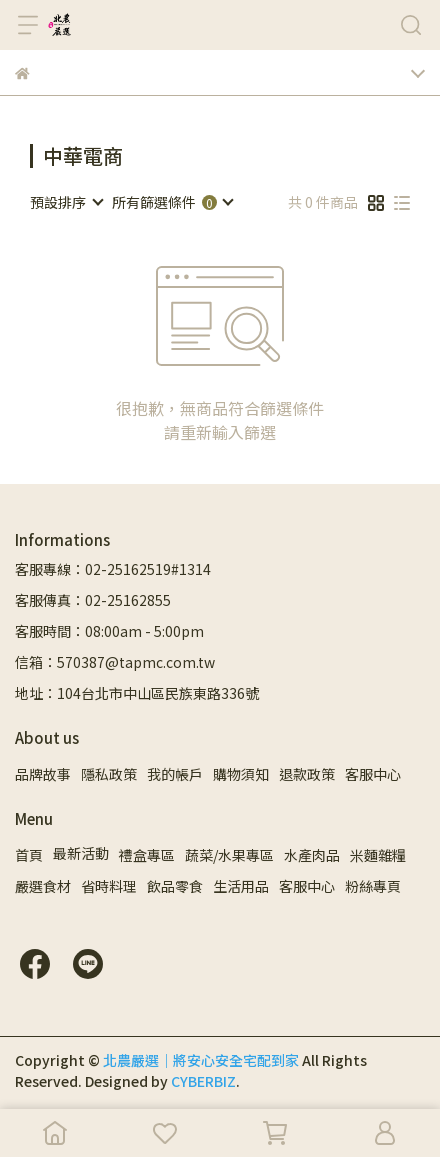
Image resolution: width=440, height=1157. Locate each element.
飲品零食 (175, 886)
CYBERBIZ (203, 1081)
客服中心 (373, 774)
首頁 (29, 855)
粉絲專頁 (373, 886)
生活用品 (241, 886)
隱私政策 (109, 774)
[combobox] (66, 202)
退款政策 (307, 774)
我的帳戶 (175, 774)
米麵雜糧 (378, 855)
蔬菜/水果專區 (229, 855)
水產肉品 (312, 855)
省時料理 (109, 886)
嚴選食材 (43, 886)
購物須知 (241, 774)
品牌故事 (43, 774)
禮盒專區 (147, 855)
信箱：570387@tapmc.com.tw (115, 662)
